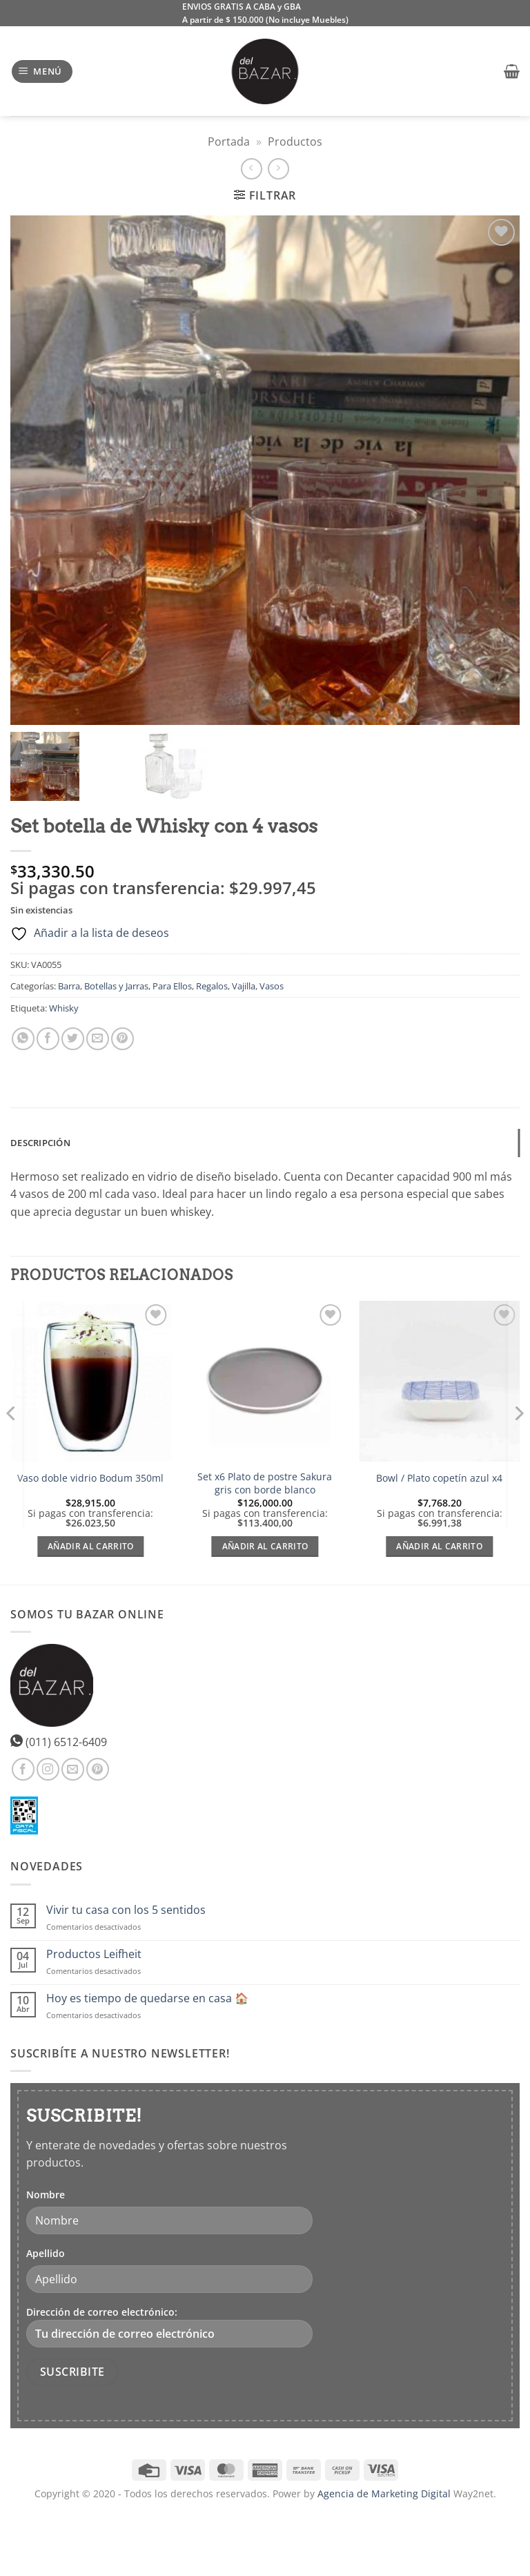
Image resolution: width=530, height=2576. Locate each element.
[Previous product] (278, 169)
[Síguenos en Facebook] (23, 1769)
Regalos (212, 986)
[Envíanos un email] (72, 1769)
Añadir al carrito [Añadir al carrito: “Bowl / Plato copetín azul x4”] (439, 1546)
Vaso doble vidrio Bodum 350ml (90, 1478)
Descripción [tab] (40, 1142)
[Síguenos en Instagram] (48, 1769)
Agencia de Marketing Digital (384, 2493)
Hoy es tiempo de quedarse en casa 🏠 (147, 1998)
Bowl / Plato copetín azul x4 (439, 1478)
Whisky (64, 1008)
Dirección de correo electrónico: (169, 2326)
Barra (69, 986)
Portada (229, 141)
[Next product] (251, 169)
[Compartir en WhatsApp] (23, 1038)
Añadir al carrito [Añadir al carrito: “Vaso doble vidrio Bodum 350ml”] (91, 1546)
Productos (295, 141)
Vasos (271, 986)
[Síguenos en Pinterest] (97, 1769)
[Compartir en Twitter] (72, 1038)
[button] (42, 71)
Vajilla (243, 986)
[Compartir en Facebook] (48, 1038)
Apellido (45, 2253)
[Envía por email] (97, 1038)
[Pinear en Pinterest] (122, 1038)
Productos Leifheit (93, 1954)
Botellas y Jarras (116, 986)
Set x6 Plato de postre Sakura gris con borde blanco (264, 1483)
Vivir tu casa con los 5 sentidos (126, 1910)
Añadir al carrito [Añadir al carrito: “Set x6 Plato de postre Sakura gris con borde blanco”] (265, 1546)
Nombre (45, 2194)
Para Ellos (172, 986)
